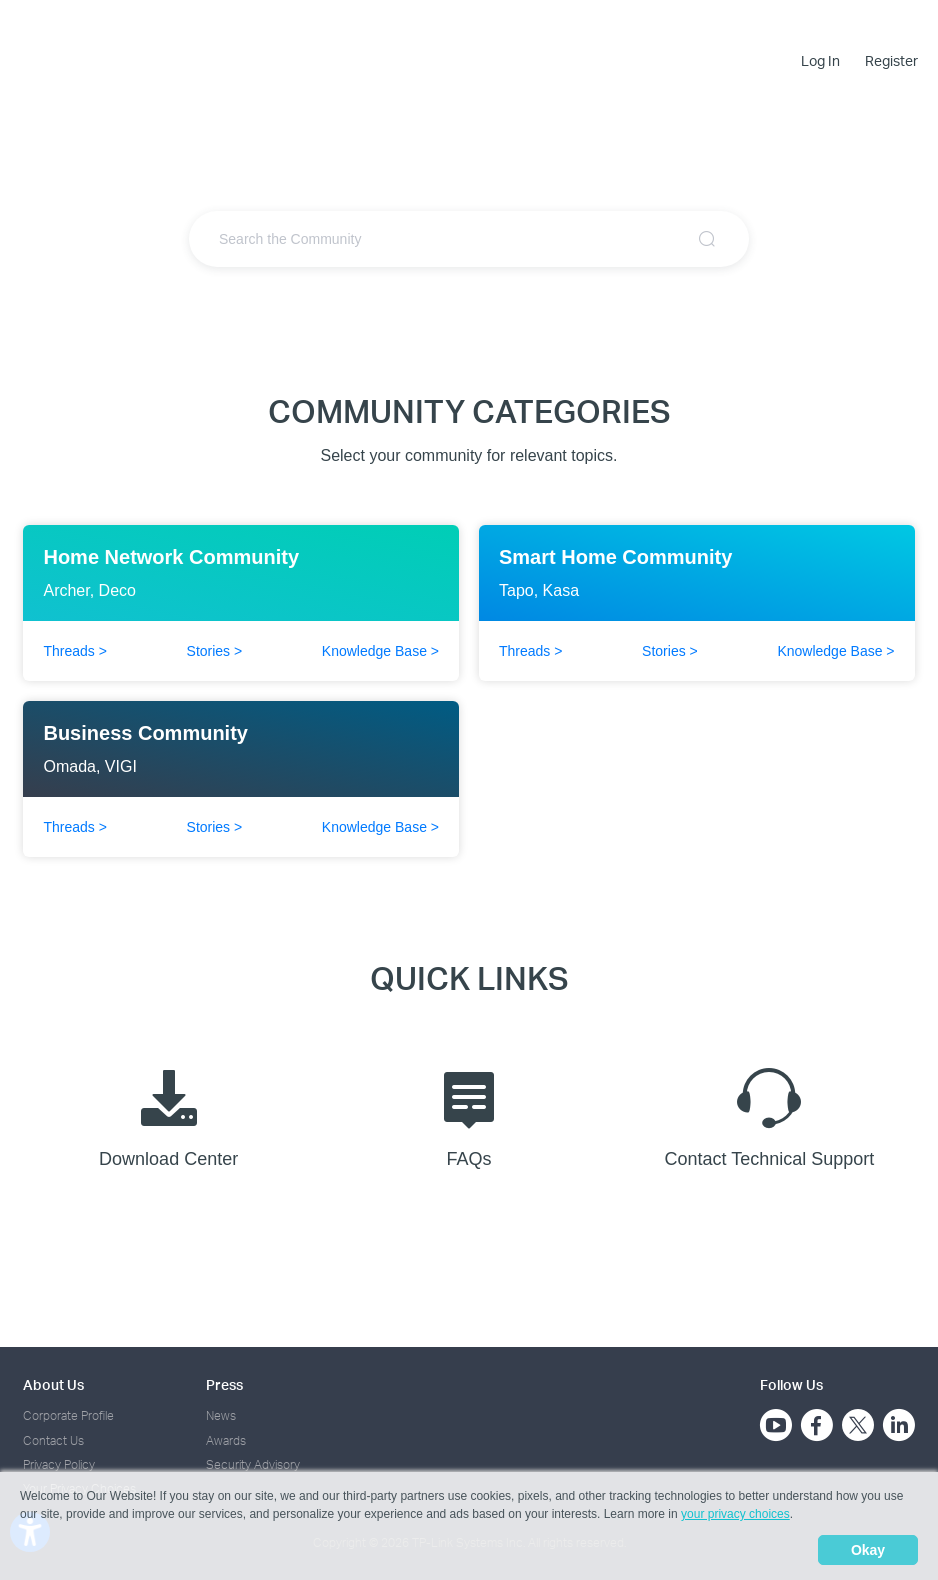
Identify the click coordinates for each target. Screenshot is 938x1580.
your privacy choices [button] (735, 1514)
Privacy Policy (59, 1464)
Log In (820, 61)
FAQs (469, 1113)
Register (891, 61)
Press (224, 1384)
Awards (226, 1440)
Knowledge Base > (380, 651)
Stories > (215, 651)
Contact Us (53, 1440)
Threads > (74, 651)
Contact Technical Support (769, 1113)
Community (525, 26)
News (221, 1415)
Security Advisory (253, 1464)
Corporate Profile (68, 1415)
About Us (53, 1384)
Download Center (168, 1113)
